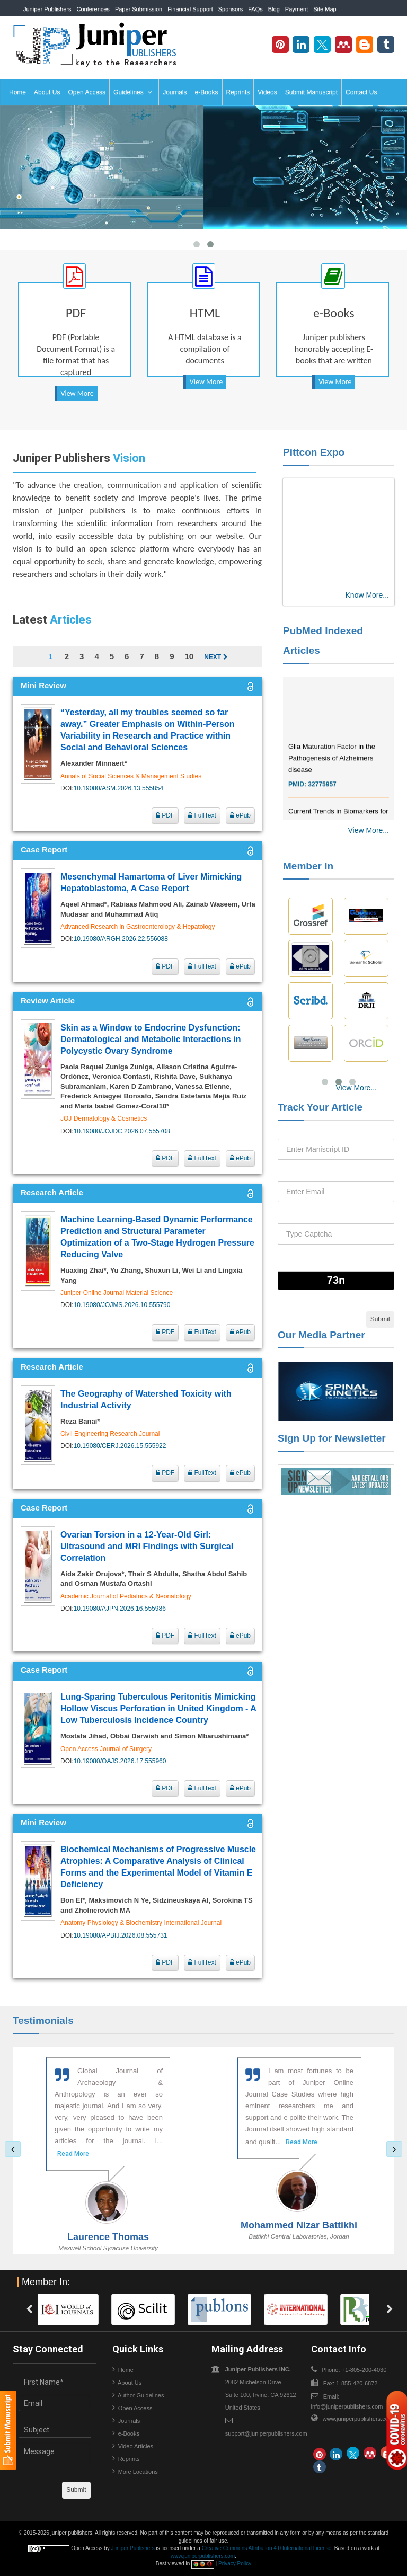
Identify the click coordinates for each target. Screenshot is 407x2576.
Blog (274, 9)
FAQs (255, 9)
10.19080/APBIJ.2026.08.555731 (120, 1935)
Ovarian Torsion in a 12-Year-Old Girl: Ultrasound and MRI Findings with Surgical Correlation (146, 1546)
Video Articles (135, 2446)
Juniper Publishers (47, 9)
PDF (165, 815)
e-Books (206, 92)
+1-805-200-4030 (358, 25)
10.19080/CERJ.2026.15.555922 (120, 1446)
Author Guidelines (141, 2395)
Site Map (324, 9)
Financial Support (190, 9)
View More (77, 393)
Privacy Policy (234, 2563)
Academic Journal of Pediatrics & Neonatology (125, 1596)
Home (17, 92)
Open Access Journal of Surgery (106, 1749)
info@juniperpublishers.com (347, 2406)
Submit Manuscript (311, 92)
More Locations (138, 2471)
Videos (267, 92)
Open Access (86, 92)
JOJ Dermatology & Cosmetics (103, 1118)
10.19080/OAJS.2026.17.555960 (120, 1761)
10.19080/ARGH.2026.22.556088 (121, 939)
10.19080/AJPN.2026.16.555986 (120, 1608)
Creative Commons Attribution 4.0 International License (267, 2548)
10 (188, 656)
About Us (47, 92)
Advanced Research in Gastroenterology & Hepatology (137, 926)
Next (215, 657)
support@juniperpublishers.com (266, 2433)
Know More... (367, 595)
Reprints (238, 92)
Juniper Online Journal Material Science (116, 1292)
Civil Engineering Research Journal (110, 1433)
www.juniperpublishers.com (358, 2418)
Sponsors (230, 9)
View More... (368, 830)
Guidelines (132, 92)
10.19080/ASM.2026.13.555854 (118, 788)
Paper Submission (138, 9)
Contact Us (361, 92)
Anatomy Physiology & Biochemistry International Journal (141, 1922)
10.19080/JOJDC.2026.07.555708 (122, 1131)
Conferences (93, 9)
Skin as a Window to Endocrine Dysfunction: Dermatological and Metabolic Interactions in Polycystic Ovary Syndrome (150, 1039)
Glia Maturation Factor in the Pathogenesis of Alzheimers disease (331, 770)
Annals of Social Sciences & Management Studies (130, 776)
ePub (240, 815)
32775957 (322, 797)
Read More (73, 2153)
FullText (202, 815)
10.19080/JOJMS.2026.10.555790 (122, 1305)
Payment (296, 9)
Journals (175, 92)
